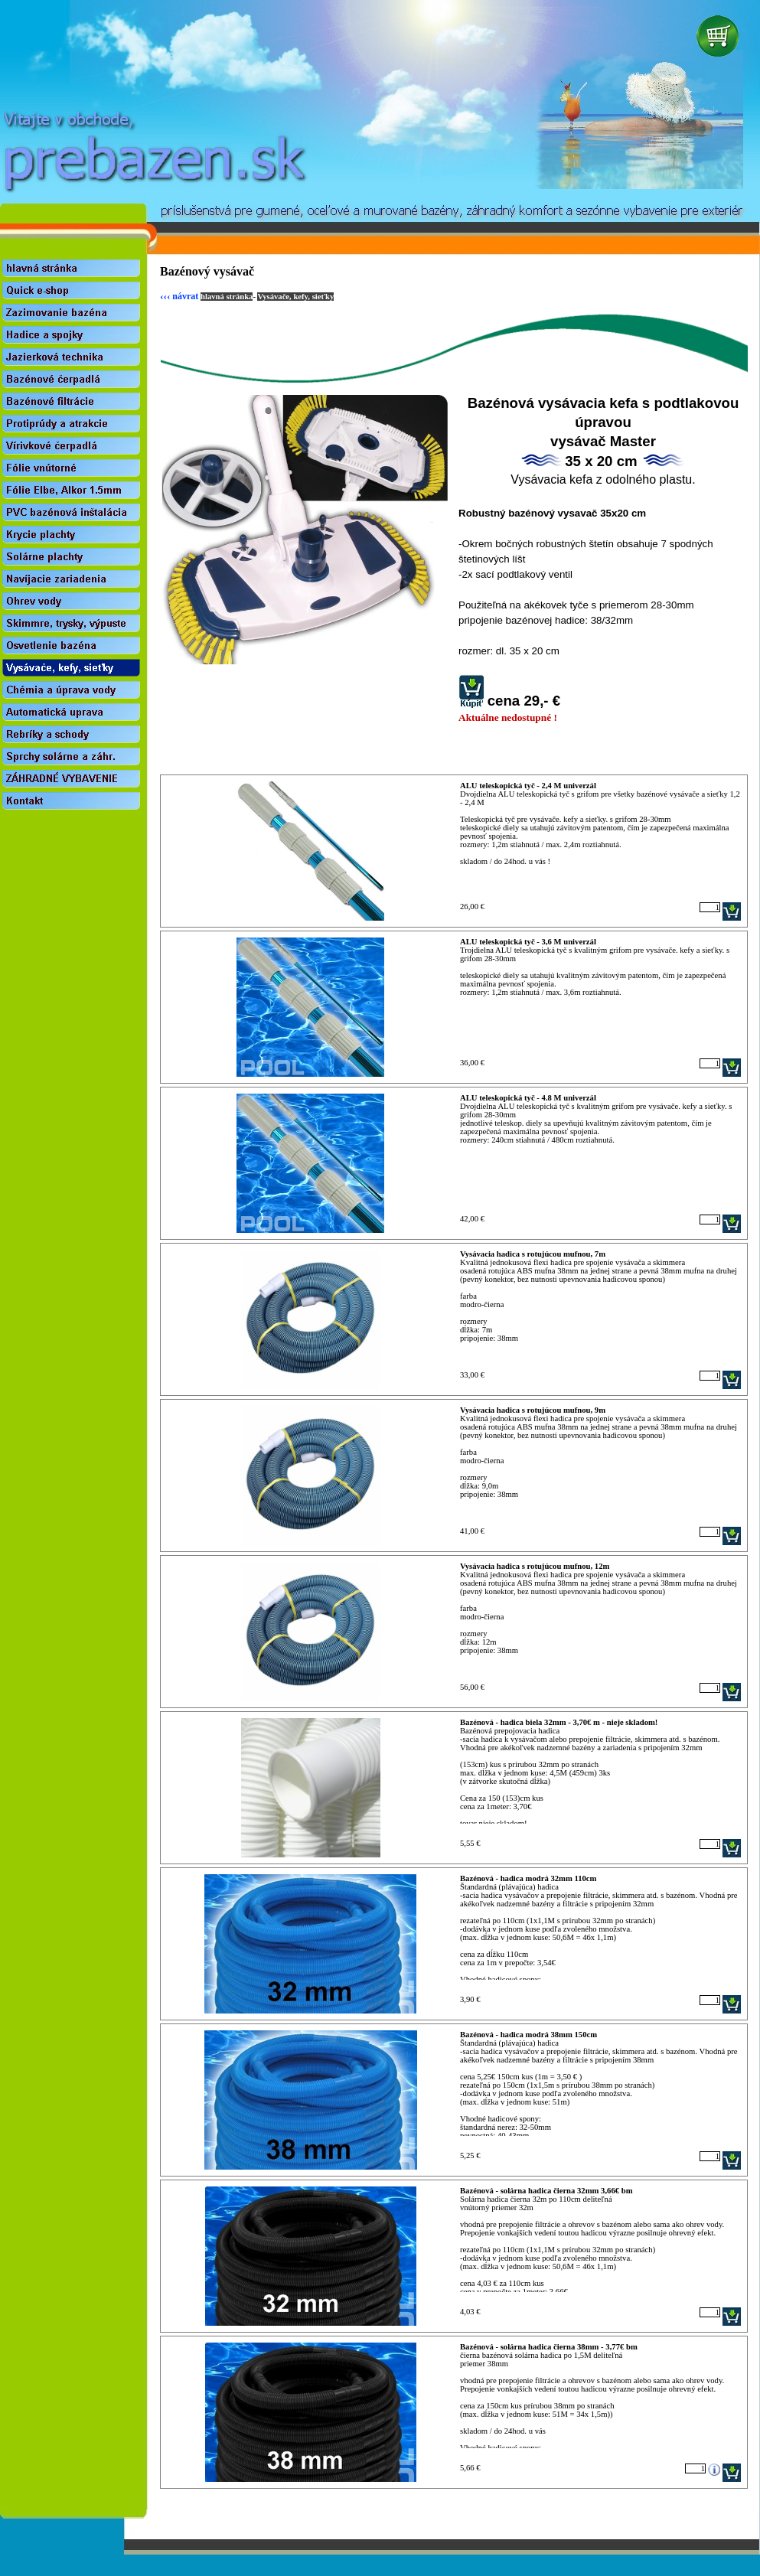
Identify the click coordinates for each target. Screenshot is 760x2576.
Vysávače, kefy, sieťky (295, 296)
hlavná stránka (227, 296)
